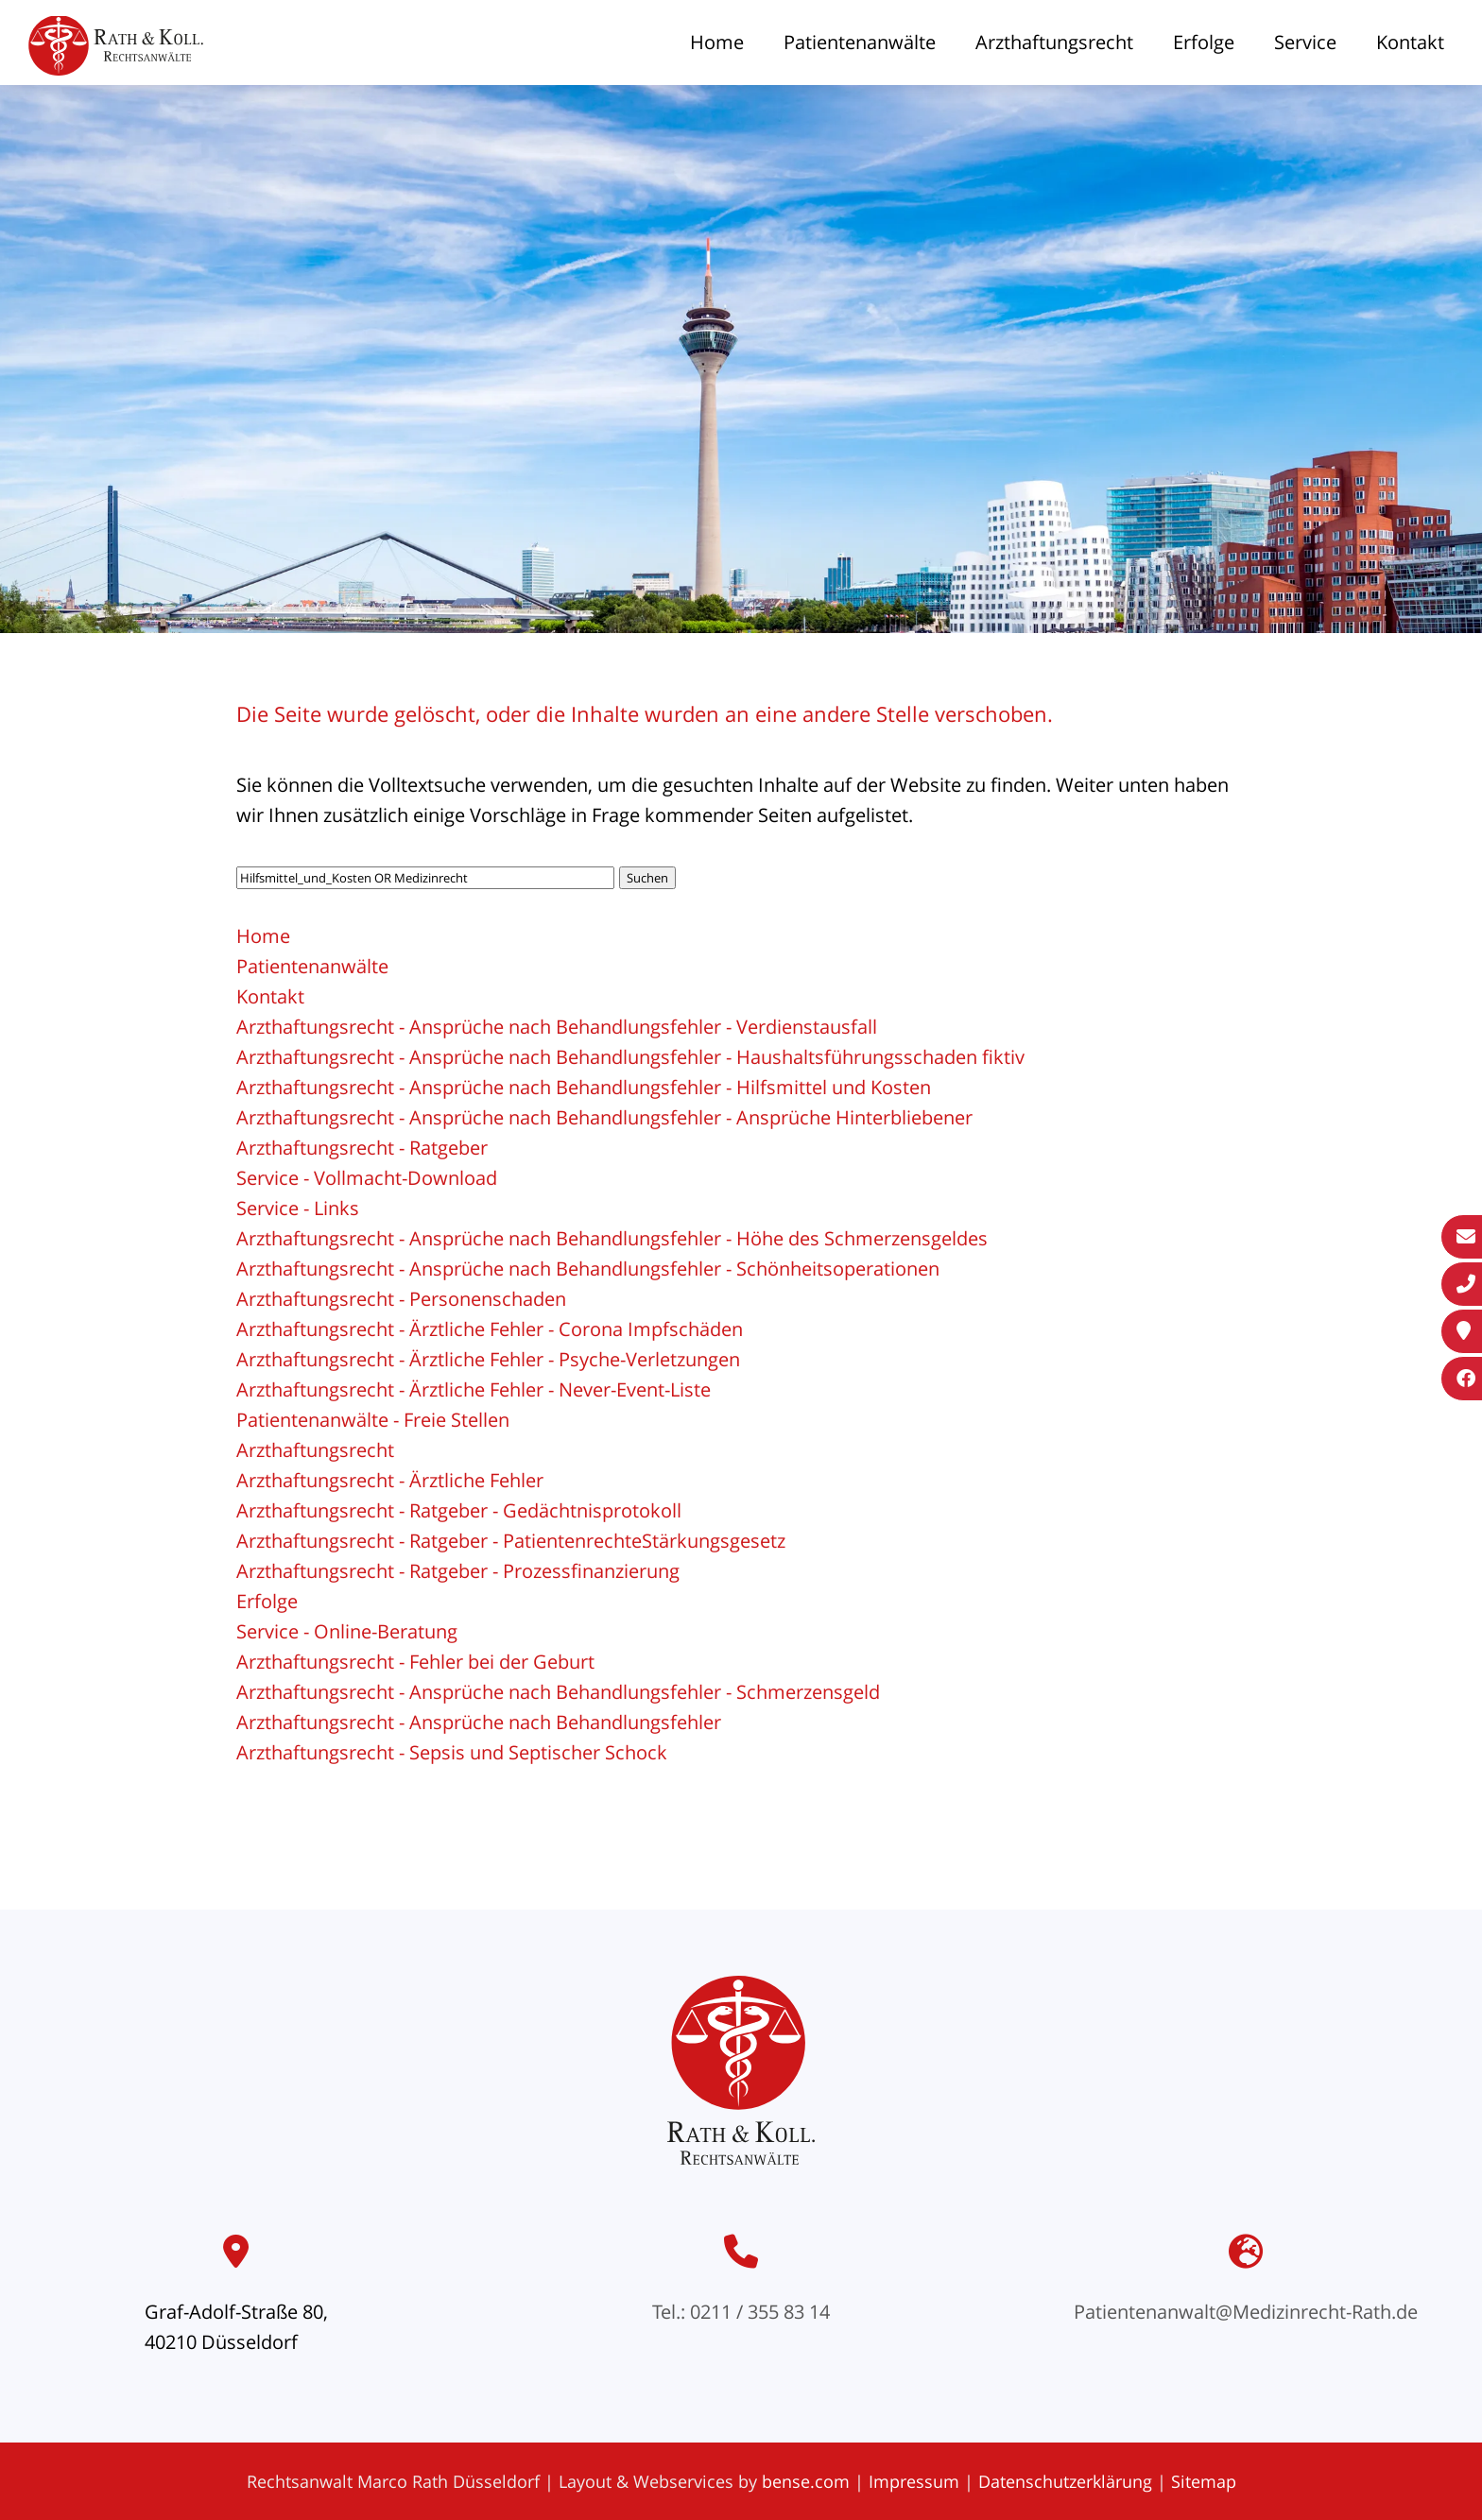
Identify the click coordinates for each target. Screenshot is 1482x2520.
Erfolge (1203, 42)
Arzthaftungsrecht (1054, 42)
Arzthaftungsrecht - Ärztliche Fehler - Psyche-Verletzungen (488, 1359)
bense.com (806, 2481)
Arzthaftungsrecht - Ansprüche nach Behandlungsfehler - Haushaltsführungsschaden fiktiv (630, 1057)
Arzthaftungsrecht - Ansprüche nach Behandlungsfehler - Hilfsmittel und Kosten (583, 1087)
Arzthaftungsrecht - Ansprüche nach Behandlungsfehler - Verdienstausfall (556, 1026)
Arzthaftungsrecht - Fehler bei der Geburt (415, 1661)
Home (717, 42)
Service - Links (297, 1208)
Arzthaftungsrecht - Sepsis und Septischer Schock (451, 1752)
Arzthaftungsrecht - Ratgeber (362, 1147)
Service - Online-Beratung (346, 1631)
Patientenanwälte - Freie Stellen (372, 1419)
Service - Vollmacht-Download (366, 1178)
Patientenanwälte (860, 42)
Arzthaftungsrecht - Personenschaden (401, 1298)
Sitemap (1203, 2481)
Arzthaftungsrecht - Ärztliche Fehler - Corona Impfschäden (489, 1329)
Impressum (914, 2481)
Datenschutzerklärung (1065, 2481)
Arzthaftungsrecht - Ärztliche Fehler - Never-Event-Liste (473, 1389)
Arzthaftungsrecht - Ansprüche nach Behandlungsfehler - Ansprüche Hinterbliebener (604, 1117)
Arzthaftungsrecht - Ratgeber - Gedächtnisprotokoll (458, 1510)
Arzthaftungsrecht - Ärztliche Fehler (389, 1480)
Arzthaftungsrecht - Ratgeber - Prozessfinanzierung (458, 1571)
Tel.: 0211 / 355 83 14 (741, 2311)
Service (1305, 42)
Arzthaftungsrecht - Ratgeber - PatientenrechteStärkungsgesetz (510, 1540)
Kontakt (1410, 42)
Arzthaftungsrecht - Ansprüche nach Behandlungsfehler (478, 1722)
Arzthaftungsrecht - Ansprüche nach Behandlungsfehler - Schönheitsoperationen (587, 1268)
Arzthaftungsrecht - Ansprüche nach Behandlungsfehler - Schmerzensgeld (558, 1692)
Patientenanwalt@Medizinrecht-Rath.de (1246, 2311)
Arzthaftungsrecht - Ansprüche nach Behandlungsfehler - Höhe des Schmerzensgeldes (612, 1238)
